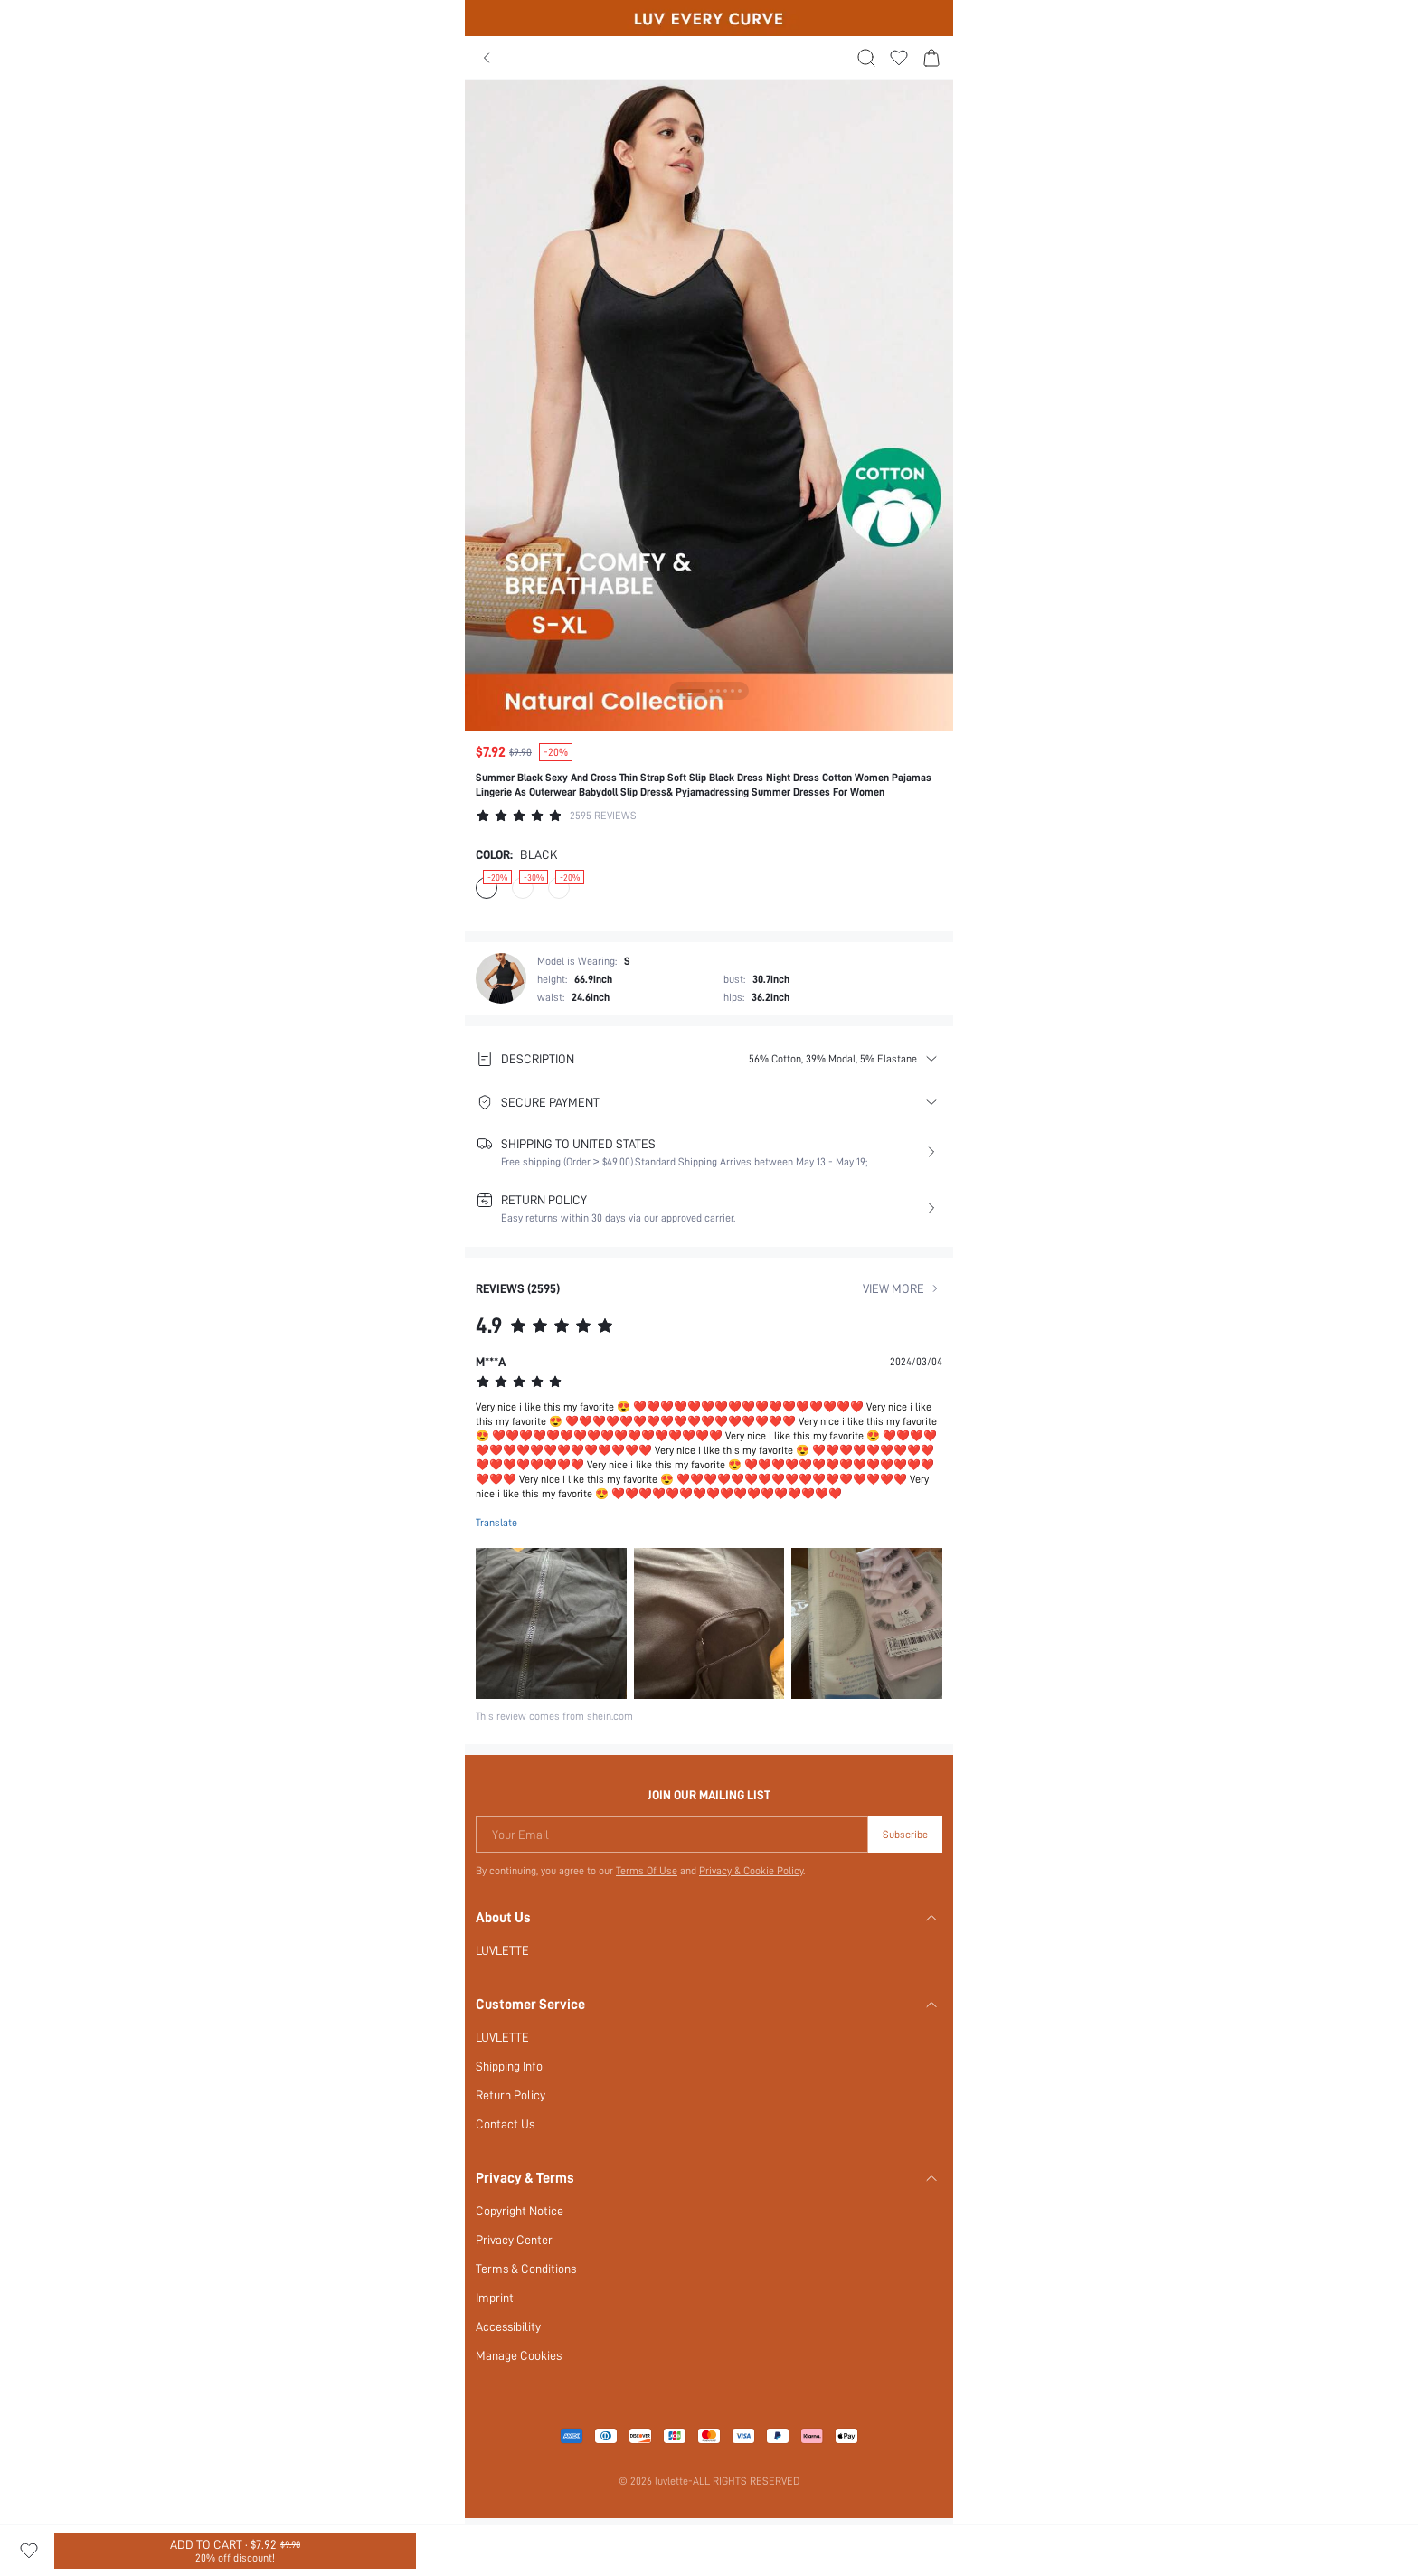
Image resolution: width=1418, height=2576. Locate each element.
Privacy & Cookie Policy (751, 1870)
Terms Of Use (646, 1870)
